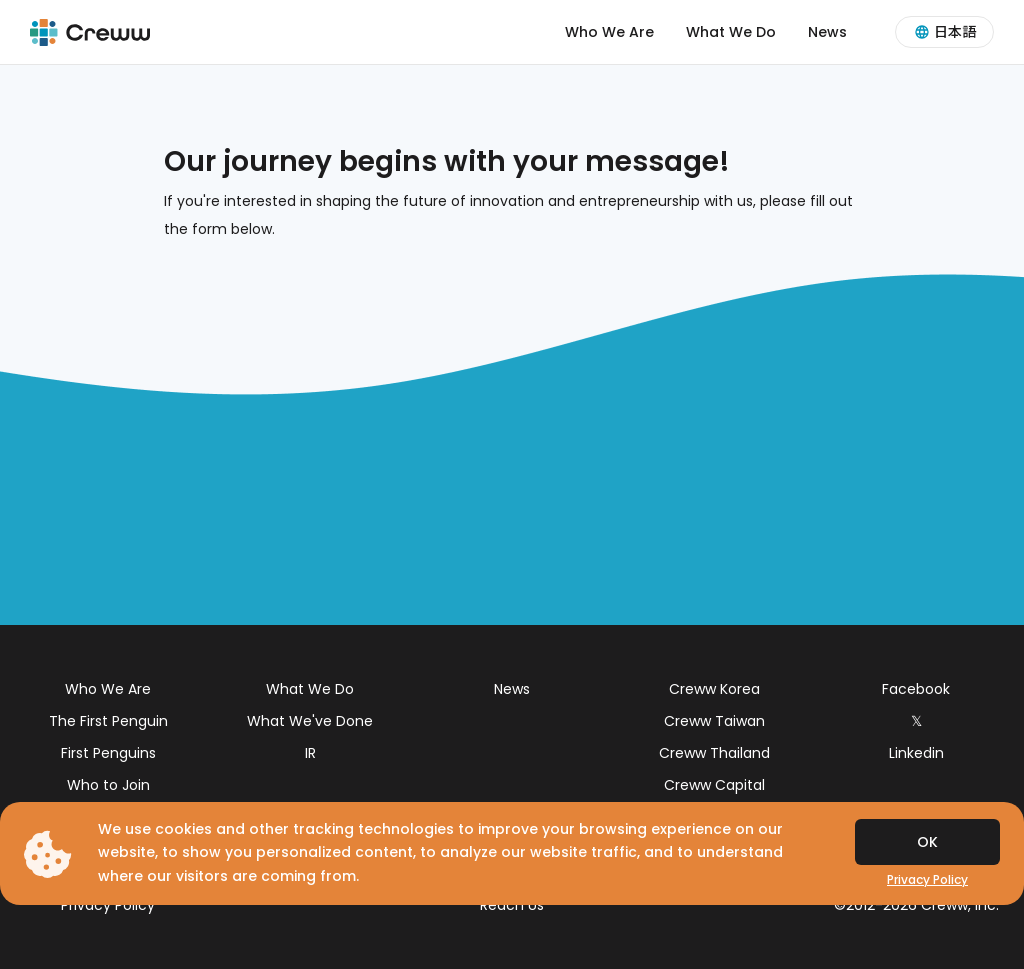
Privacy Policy (108, 905)
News (827, 32)
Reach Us (512, 905)
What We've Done (310, 721)
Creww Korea (714, 689)
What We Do (731, 32)
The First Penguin (108, 721)
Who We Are (609, 32)
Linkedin (916, 753)
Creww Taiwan (714, 721)
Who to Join (108, 785)
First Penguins (108, 753)
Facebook (916, 689)
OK (927, 842)
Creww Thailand (714, 753)
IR (310, 753)
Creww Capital (714, 785)
